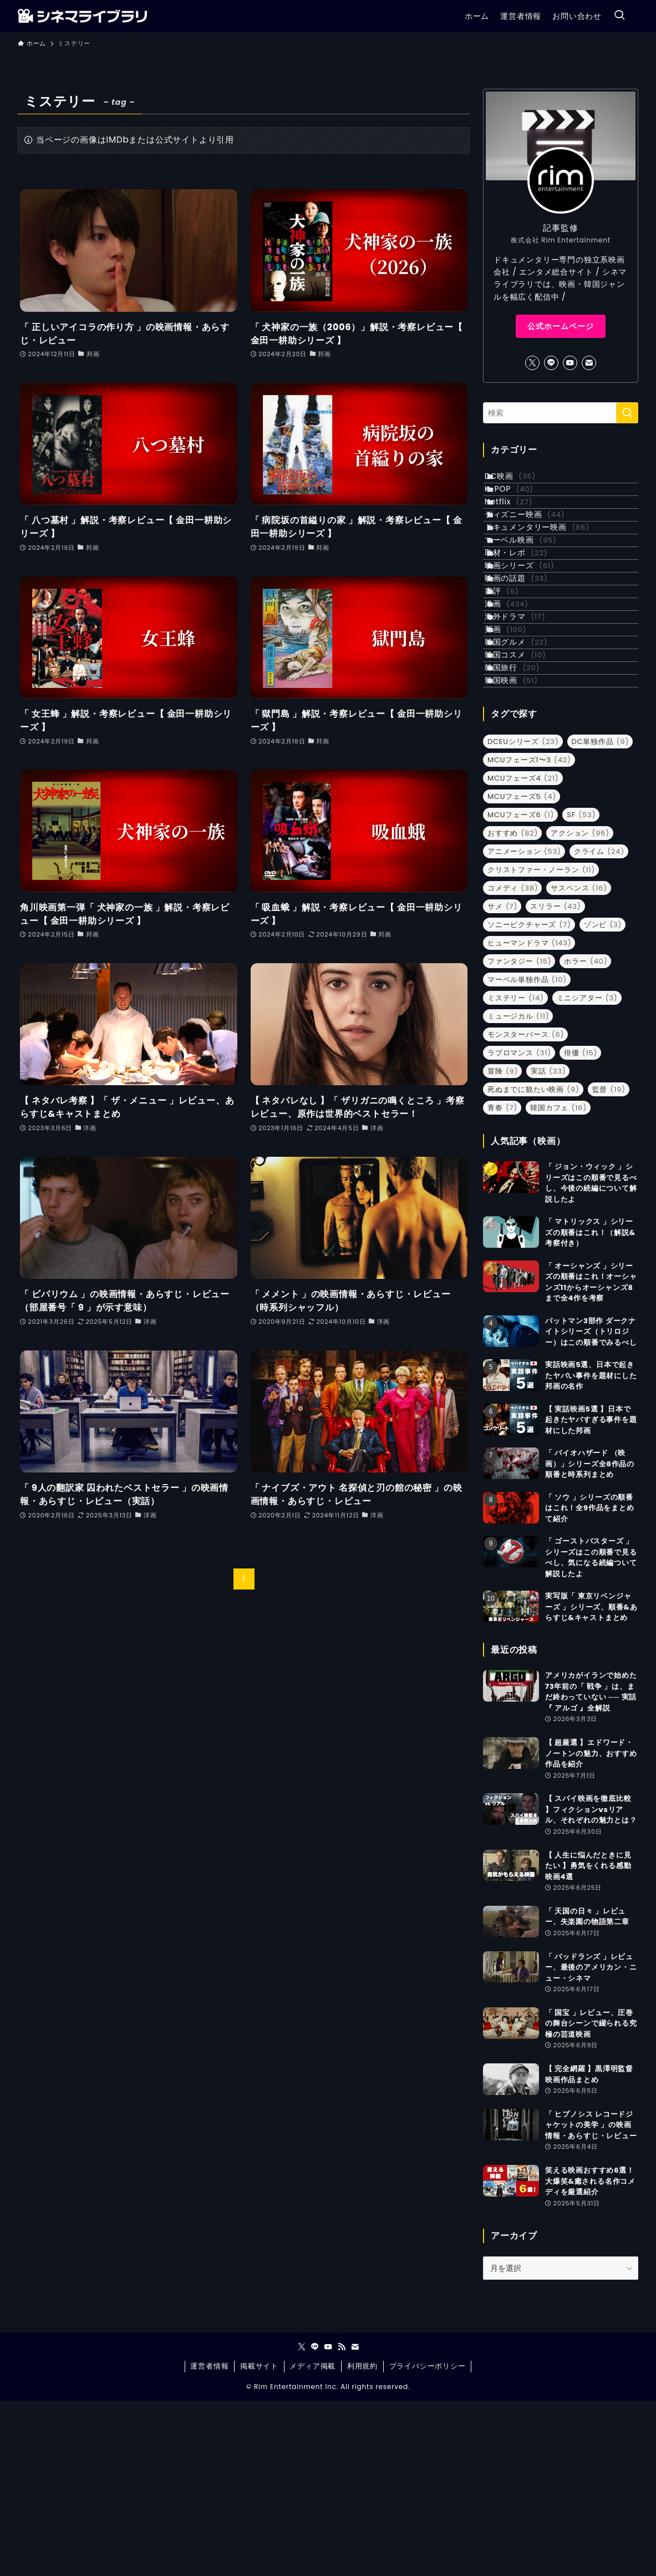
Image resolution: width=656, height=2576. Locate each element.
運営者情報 (209, 2541)
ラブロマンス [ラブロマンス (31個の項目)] (519, 1227)
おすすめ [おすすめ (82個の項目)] (512, 1008)
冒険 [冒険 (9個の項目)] (502, 1246)
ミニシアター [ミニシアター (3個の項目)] (587, 1172)
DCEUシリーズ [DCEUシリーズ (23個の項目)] (523, 916)
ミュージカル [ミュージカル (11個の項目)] (518, 1191)
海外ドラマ (527, 735)
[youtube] (570, 363)
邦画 (517, 757)
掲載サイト (259, 2541)
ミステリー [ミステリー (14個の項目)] (515, 1172)
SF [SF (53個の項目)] (581, 989)
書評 (514, 689)
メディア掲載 (312, 2541)
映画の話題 (528, 665)
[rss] (342, 2522)
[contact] (589, 363)
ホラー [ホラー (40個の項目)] (585, 1136)
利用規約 (362, 2541)
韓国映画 (523, 850)
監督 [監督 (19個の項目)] (609, 1264)
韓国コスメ (527, 803)
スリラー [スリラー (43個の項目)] (555, 1081)
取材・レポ (528, 619)
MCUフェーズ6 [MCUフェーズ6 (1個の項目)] (520, 989)
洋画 (519, 711)
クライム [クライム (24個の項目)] (599, 1026)
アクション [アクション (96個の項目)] (580, 1008)
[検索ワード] (560, 412)
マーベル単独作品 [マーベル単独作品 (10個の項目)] (527, 1154)
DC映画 (522, 481)
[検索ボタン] (619, 16)
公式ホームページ (560, 326)
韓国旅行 (524, 827)
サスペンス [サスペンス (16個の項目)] (579, 1062)
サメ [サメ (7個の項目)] (502, 1081)
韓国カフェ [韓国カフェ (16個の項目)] (558, 1282)
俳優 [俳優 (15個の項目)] (580, 1227)
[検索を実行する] (627, 412)
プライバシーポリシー (427, 2541)
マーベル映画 (533, 596)
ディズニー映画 (537, 550)
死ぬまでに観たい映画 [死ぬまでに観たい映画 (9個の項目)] (533, 1264)
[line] (551, 363)
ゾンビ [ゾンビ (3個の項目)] (603, 1099)
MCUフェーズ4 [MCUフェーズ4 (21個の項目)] (523, 953)
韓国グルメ (528, 781)
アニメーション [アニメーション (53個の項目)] (524, 1026)
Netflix (521, 527)
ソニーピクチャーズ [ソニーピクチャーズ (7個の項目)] (529, 1099)
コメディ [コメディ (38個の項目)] (512, 1062)
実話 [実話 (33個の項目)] (548, 1246)
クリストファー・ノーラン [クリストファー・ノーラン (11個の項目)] (541, 1044)
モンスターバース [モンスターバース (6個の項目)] (525, 1209)
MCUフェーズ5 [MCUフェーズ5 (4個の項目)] (521, 971)
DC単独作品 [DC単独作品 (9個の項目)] (600, 916)
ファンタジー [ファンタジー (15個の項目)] (519, 1136)
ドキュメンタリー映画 (549, 573)
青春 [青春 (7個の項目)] (502, 1282)
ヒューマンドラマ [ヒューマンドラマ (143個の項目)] (529, 1117)
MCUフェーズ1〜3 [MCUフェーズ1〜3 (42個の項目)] (529, 934)
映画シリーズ (532, 642)
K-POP (521, 504)
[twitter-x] (532, 363)
